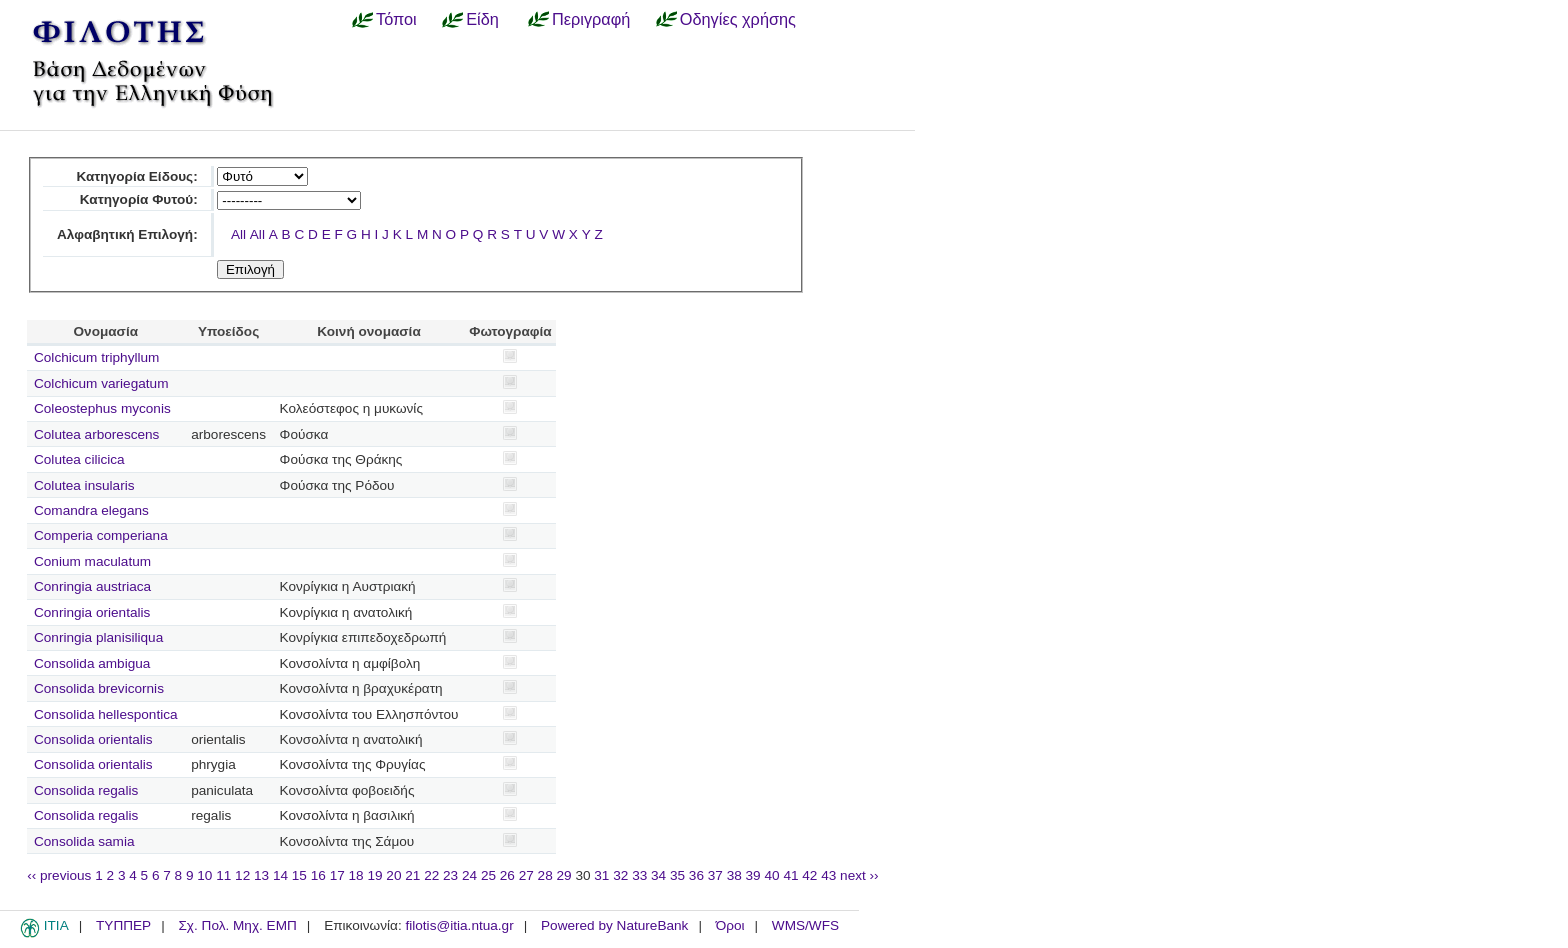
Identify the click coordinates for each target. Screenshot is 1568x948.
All (238, 234)
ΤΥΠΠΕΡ (123, 925)
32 (620, 875)
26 (507, 875)
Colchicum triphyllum (96, 357)
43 (828, 875)
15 (299, 875)
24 (469, 875)
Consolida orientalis (93, 739)
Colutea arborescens (96, 434)
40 (771, 875)
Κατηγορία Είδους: (136, 176)
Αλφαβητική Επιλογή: (127, 234)
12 (242, 875)
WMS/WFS (805, 925)
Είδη (482, 19)
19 (374, 875)
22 (431, 875)
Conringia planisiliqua (98, 637)
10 (204, 875)
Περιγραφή (591, 19)
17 (337, 875)
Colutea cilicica (79, 459)
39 (753, 875)
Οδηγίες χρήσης (738, 19)
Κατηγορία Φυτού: (139, 199)
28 (545, 875)
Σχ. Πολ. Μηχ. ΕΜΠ (237, 925)
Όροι (730, 925)
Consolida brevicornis (99, 688)
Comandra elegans (91, 510)
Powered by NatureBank (614, 925)
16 (318, 875)
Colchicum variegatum (101, 383)
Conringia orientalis (92, 612)
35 (677, 875)
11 (223, 875)
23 (450, 875)
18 (356, 875)
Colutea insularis (84, 485)
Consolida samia (84, 841)
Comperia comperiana (101, 535)
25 (488, 875)
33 (639, 875)
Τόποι (396, 19)
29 (564, 875)
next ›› (859, 875)
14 (280, 875)
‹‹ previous (59, 875)
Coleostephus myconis (102, 408)
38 (734, 875)
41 (790, 875)
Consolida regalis (86, 790)
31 (601, 875)
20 (393, 875)
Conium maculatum (92, 561)
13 (261, 875)
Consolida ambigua (92, 663)
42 (809, 875)
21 (412, 875)
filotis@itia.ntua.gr (459, 925)
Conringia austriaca (92, 586)
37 (715, 875)
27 (526, 875)
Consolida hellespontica (106, 714)
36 (696, 875)
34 (658, 875)
